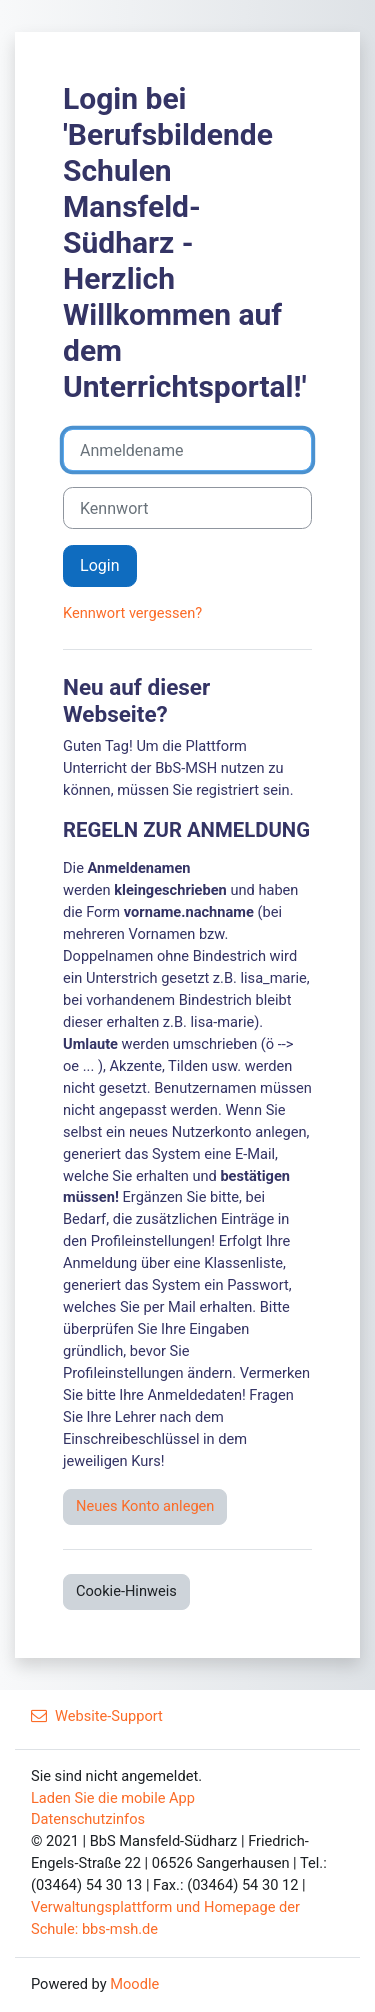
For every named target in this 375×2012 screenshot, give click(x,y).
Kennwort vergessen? (132, 613)
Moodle (134, 1984)
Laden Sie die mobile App (113, 1798)
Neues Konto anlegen (145, 1506)
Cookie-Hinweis (126, 1591)
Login (100, 565)
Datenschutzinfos (88, 1819)
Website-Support (97, 1716)
